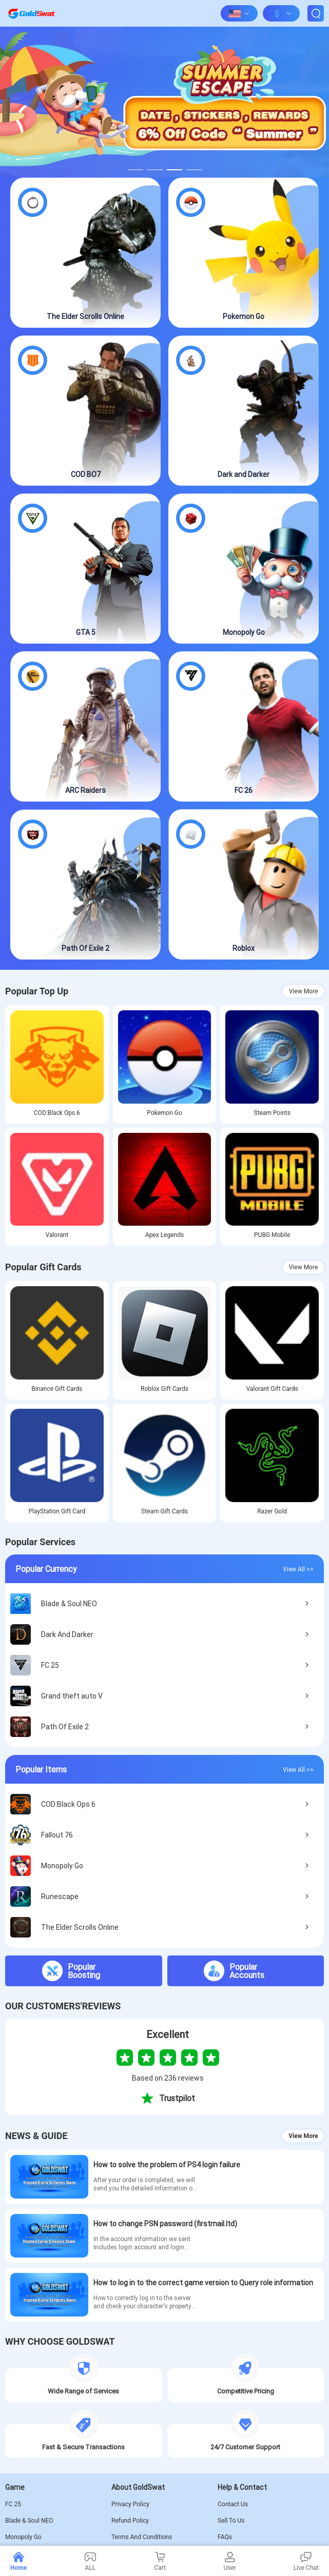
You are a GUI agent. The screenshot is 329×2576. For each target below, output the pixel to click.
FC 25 (13, 2504)
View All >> (298, 1569)
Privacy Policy (130, 2504)
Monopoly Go (23, 2537)
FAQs (225, 2537)
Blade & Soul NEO (29, 2521)
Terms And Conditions (141, 2537)
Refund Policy (130, 2521)
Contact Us (233, 2504)
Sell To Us (231, 2521)
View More (303, 991)
